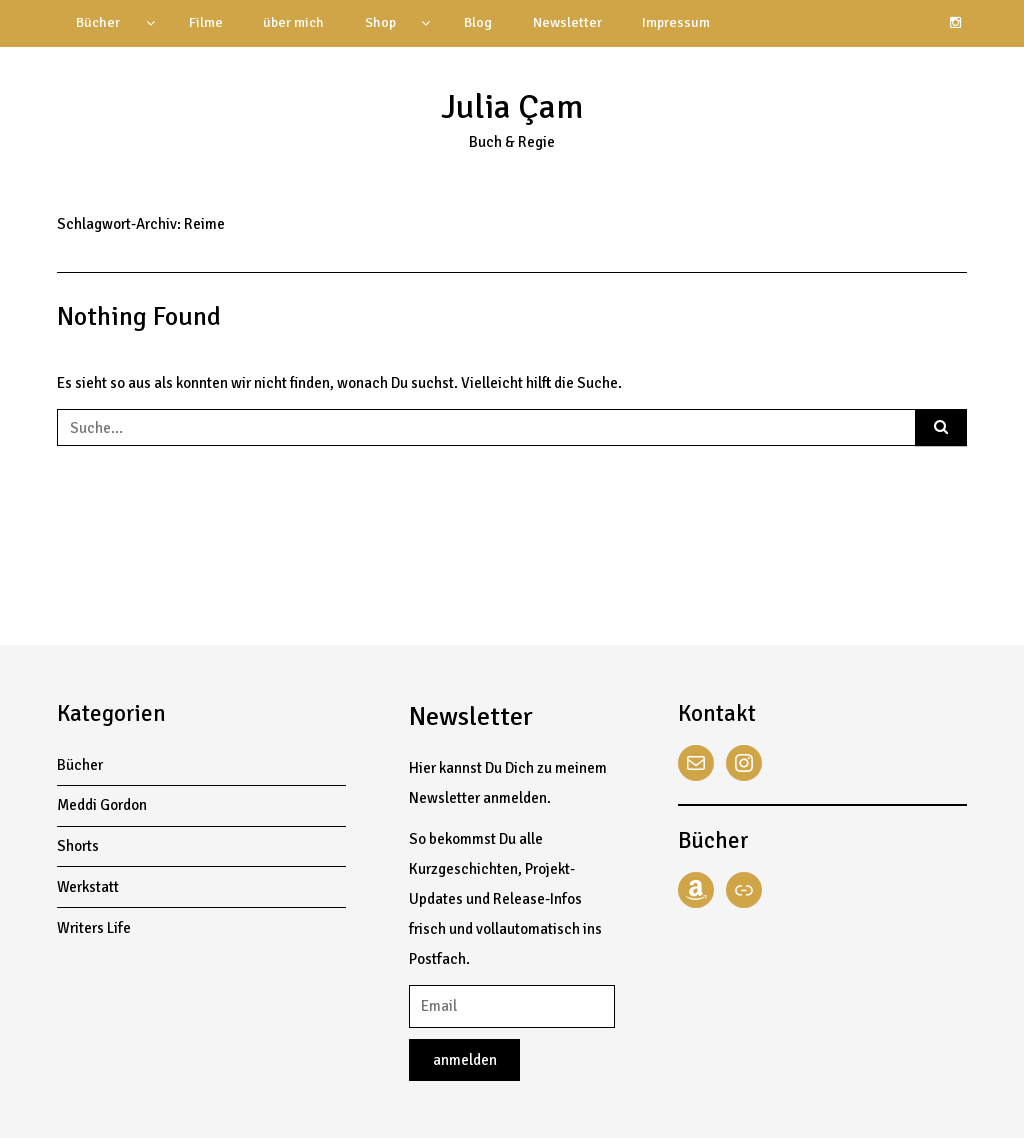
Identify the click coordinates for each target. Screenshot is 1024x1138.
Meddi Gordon (102, 805)
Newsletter (567, 22)
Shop (380, 22)
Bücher (98, 22)
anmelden (465, 1060)
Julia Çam (512, 107)
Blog (478, 22)
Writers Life (94, 928)
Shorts (78, 846)
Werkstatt (88, 887)
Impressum (676, 22)
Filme (206, 22)
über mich (293, 22)
